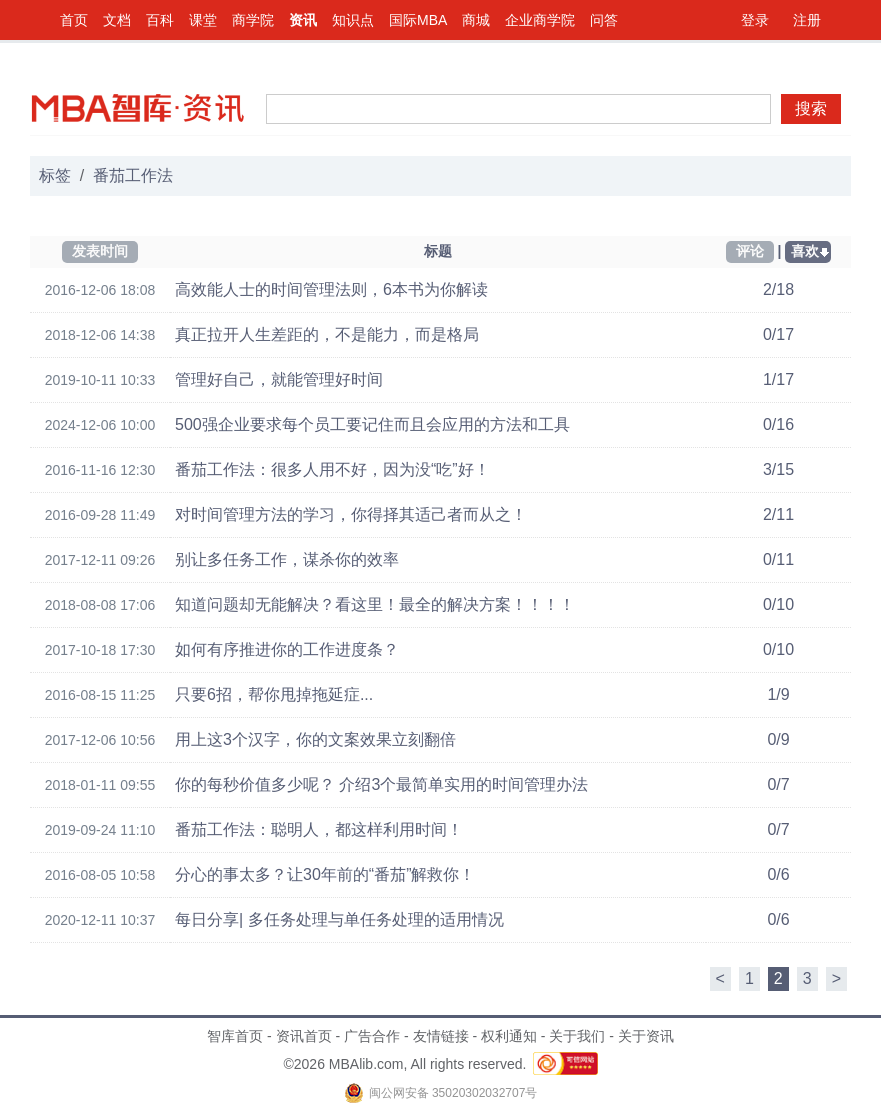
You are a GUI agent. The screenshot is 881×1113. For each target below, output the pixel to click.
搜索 (811, 108)
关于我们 (577, 1036)
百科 (160, 20)
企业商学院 (540, 20)
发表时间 (100, 251)
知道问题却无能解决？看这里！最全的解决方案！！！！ (375, 604)
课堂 (203, 20)
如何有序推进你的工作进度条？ (287, 649)
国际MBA (418, 20)
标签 (55, 175)
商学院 (253, 20)
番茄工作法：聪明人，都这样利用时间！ (319, 829)
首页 (74, 20)
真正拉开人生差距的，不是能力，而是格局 (327, 334)
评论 (750, 251)
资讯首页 (304, 1036)
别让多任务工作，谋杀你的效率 (287, 559)
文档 (117, 20)
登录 (755, 20)
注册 (807, 20)
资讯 (303, 20)
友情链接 (441, 1036)
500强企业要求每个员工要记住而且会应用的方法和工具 (372, 424)
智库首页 (235, 1036)
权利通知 (509, 1036)
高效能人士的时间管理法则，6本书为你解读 (331, 289)
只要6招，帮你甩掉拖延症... (274, 694)
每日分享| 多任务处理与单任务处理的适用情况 (339, 919)
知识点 (353, 20)
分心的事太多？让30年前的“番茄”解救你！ (325, 874)
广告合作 (372, 1036)
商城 (476, 20)
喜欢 (805, 251)
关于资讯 (646, 1036)
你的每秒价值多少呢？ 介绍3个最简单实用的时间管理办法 (381, 784)
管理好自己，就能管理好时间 (279, 379)
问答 (604, 20)
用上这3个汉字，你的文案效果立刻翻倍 (315, 739)
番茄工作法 (133, 175)
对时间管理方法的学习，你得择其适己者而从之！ (351, 514)
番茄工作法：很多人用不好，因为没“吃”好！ (332, 469)
